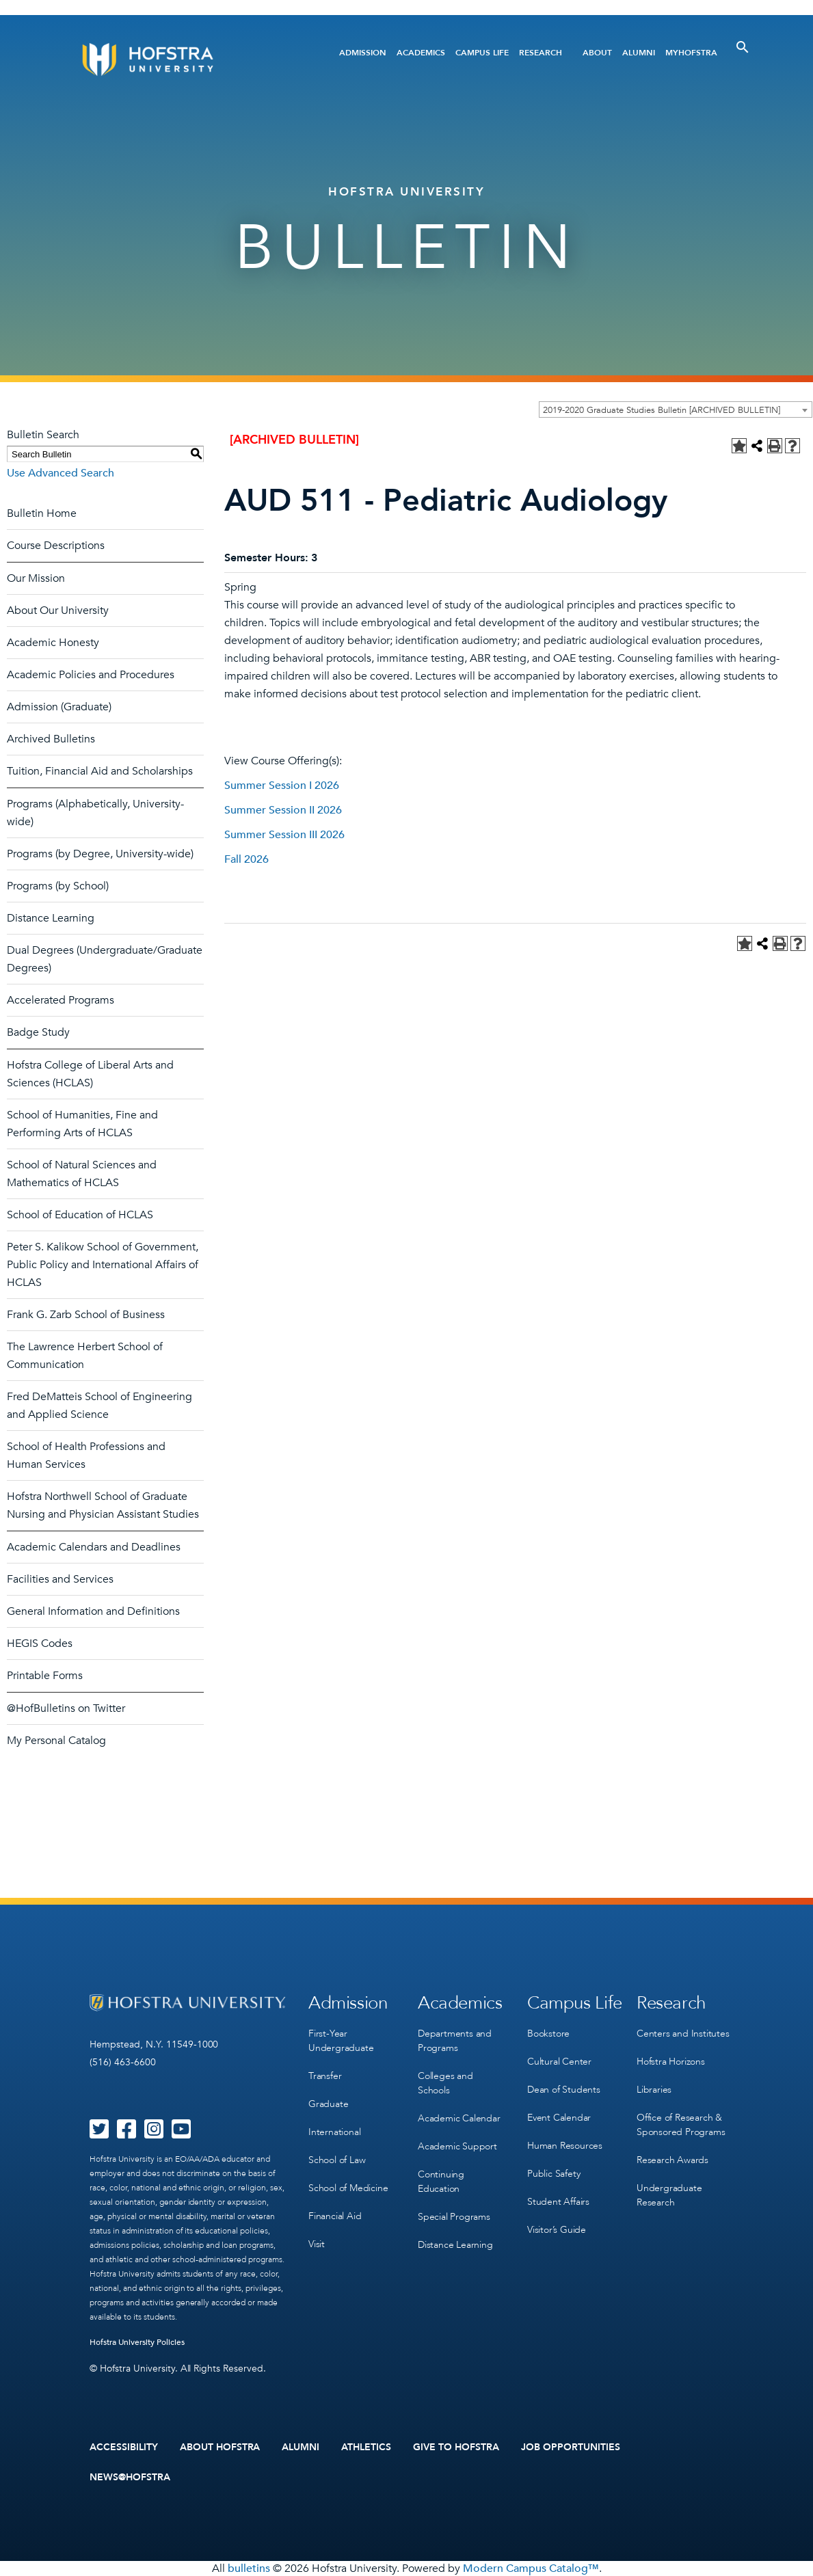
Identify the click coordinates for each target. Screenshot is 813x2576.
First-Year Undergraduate (340, 2040)
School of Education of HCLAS (80, 1214)
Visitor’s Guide (556, 2229)
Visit (316, 2244)
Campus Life (482, 52)
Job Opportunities (570, 2447)
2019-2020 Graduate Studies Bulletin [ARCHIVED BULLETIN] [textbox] (661, 410)
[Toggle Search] (742, 47)
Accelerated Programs (60, 1000)
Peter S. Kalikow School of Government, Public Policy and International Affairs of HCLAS (102, 1264)
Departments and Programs (455, 2040)
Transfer (324, 2075)
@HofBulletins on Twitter (66, 1708)
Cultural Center (559, 2061)
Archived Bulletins (51, 739)
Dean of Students (563, 2089)
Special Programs (454, 2216)
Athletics (366, 2447)
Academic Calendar (459, 2118)
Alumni (638, 52)
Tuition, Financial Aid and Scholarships (100, 771)
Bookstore (548, 2033)
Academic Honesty (53, 642)
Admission (362, 52)
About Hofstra (220, 2447)
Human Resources (564, 2145)
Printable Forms (45, 1675)
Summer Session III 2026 (284, 834)
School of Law (336, 2160)
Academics (421, 52)
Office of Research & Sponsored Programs (681, 2124)
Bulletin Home (42, 513)
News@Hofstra (130, 2477)
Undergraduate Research (669, 2195)
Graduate (328, 2103)
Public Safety (553, 2173)
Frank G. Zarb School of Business (86, 1314)
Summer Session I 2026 (281, 785)
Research (540, 52)
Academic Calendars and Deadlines (94, 1547)
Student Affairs (558, 2201)
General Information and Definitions (93, 1611)
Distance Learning (50, 918)
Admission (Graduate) (59, 706)
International (334, 2131)
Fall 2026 (246, 859)
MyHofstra (691, 52)
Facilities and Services (60, 1579)
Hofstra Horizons (671, 2061)
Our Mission (36, 578)
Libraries (654, 2089)
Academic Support (457, 2146)
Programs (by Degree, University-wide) (100, 853)
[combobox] (675, 409)
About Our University (58, 610)
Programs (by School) (58, 886)
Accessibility (124, 2447)
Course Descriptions (56, 545)
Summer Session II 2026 (283, 810)
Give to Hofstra (456, 2447)
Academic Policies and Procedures (90, 674)
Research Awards (672, 2160)
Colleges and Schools (445, 2083)
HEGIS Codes (39, 1643)
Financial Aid (334, 2216)
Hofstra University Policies (137, 2342)
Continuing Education (441, 2181)
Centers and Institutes (683, 2033)
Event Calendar (559, 2117)
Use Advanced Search (60, 473)
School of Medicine (348, 2188)
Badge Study (38, 1032)
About (597, 52)
